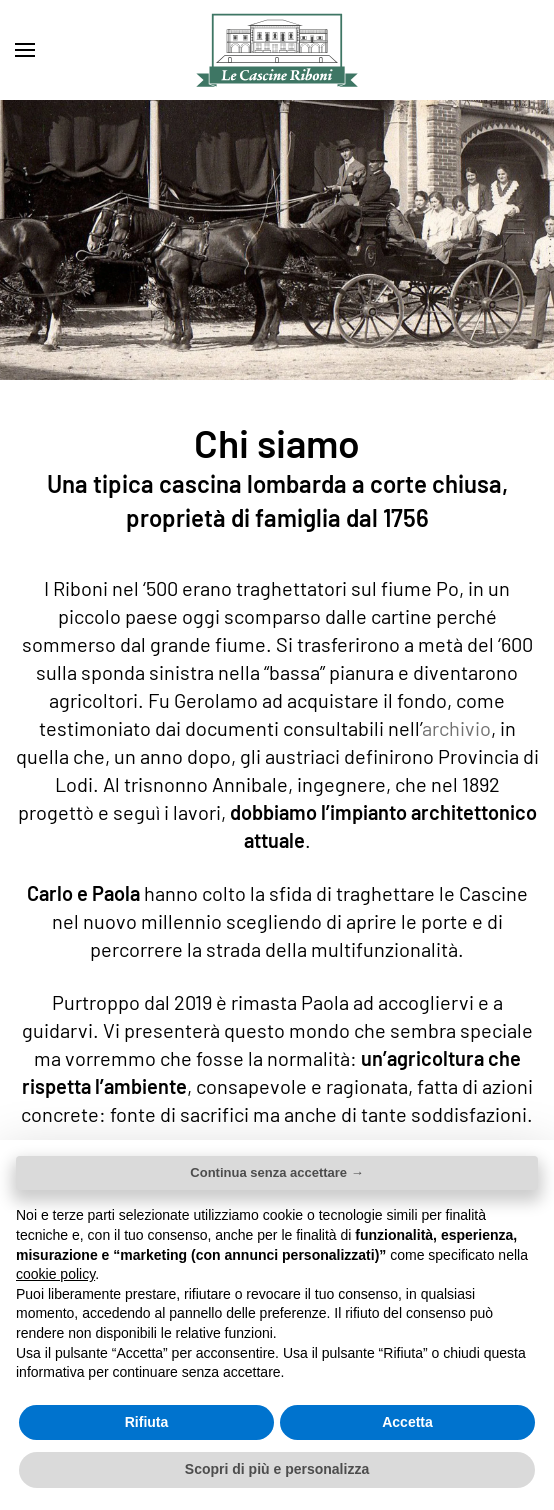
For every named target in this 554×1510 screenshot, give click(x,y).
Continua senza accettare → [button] (276, 1172)
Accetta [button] (407, 1422)
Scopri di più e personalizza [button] (277, 1469)
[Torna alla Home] (277, 50)
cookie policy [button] (55, 1274)
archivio (456, 728)
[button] (25, 50)
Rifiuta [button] (147, 1422)
